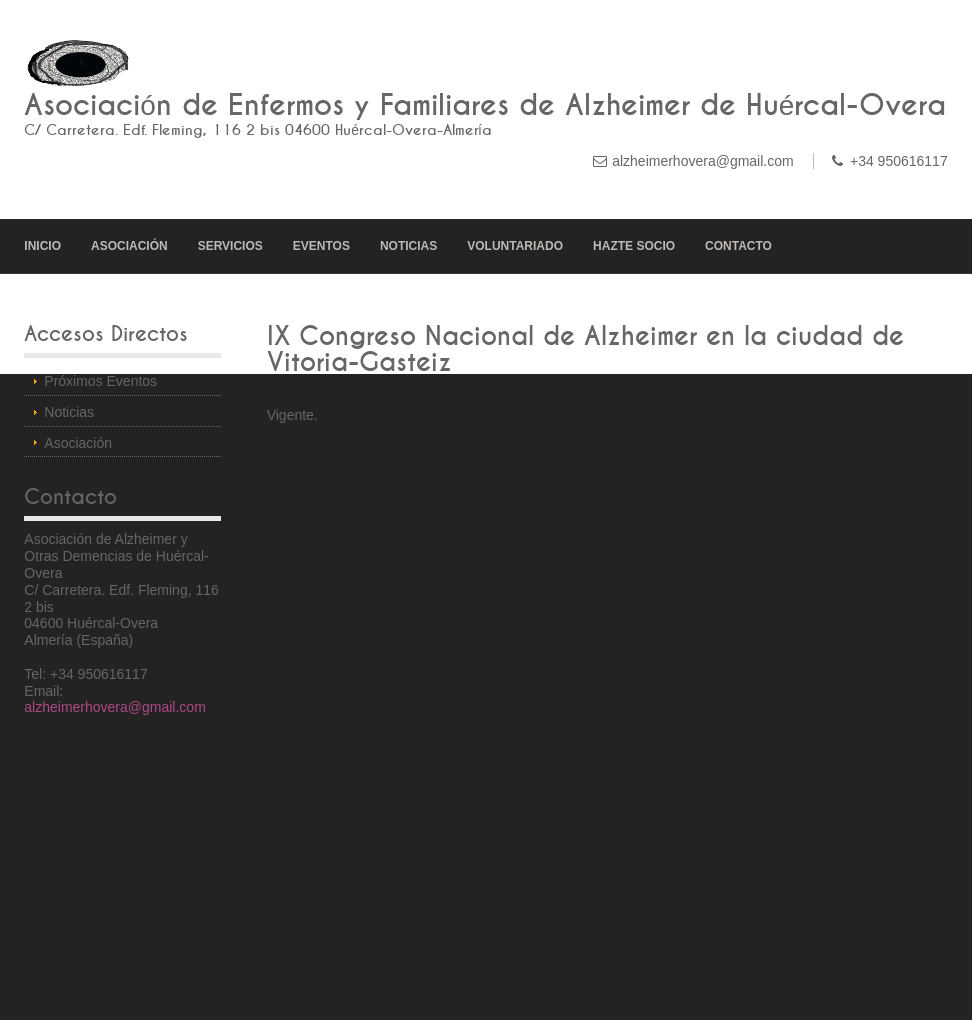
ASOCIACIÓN (129, 246)
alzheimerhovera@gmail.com (703, 161)
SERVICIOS (230, 246)
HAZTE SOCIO (634, 246)
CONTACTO (738, 246)
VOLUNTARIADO (515, 246)
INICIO (42, 246)
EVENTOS (321, 246)
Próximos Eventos (100, 381)
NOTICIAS (408, 246)
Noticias (69, 412)
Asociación (78, 443)
